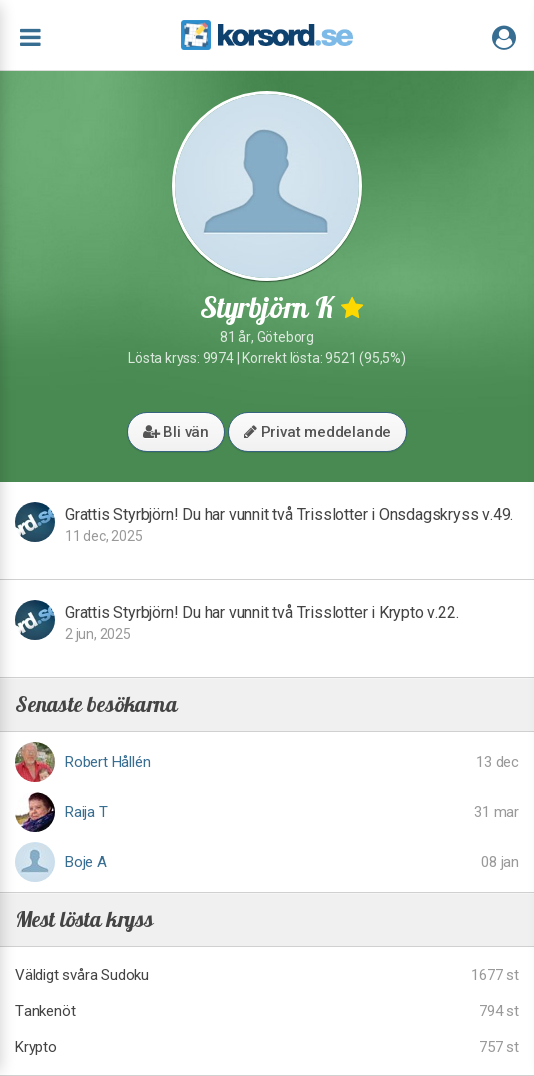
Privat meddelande (317, 432)
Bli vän (176, 432)
